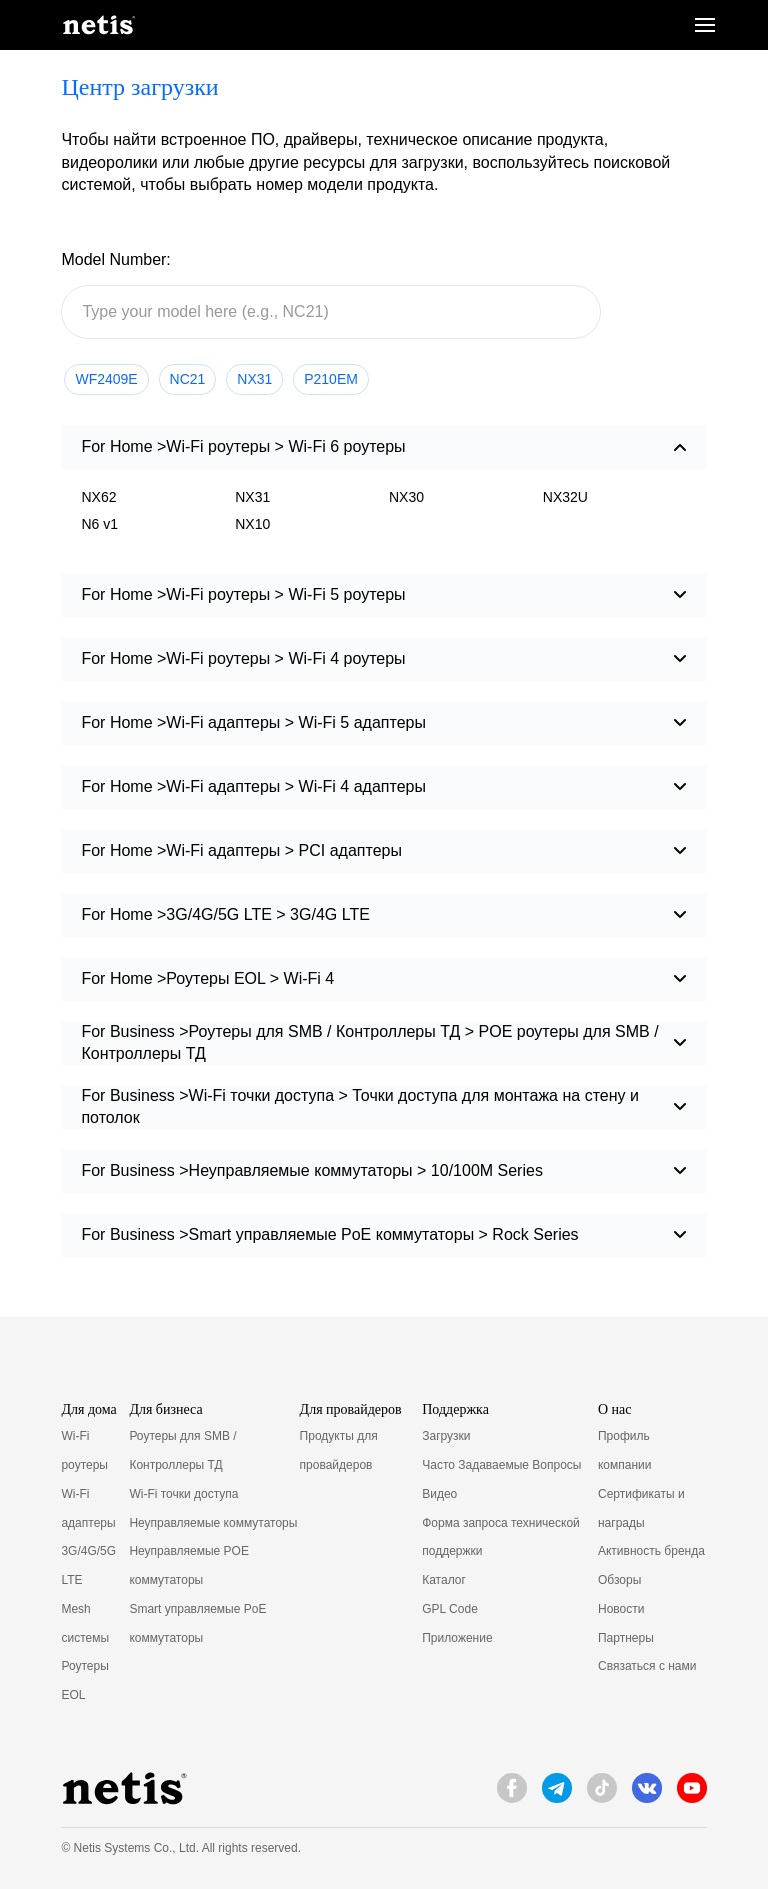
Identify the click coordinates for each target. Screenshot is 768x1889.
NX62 (98, 497)
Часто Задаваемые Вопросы (501, 1465)
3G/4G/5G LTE (88, 1565)
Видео (439, 1494)
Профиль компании (625, 1450)
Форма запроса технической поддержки (501, 1537)
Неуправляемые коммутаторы (213, 1523)
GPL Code (450, 1609)
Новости (621, 1609)
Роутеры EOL (84, 1680)
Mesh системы (85, 1623)
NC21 (188, 379)
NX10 (252, 524)
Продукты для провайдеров (339, 1450)
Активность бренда (651, 1551)
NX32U (565, 497)
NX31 (254, 379)
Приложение (457, 1638)
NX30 (406, 497)
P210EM (331, 379)
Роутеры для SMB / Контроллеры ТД (182, 1450)
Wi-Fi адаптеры (88, 1508)
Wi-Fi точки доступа (183, 1494)
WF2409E (106, 379)
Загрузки (446, 1436)
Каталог (444, 1580)
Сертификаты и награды (641, 1508)
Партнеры (626, 1638)
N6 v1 (99, 524)
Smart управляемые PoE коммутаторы (197, 1623)
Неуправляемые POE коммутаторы (189, 1565)
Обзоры (619, 1580)
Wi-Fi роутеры (84, 1450)
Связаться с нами (647, 1666)
